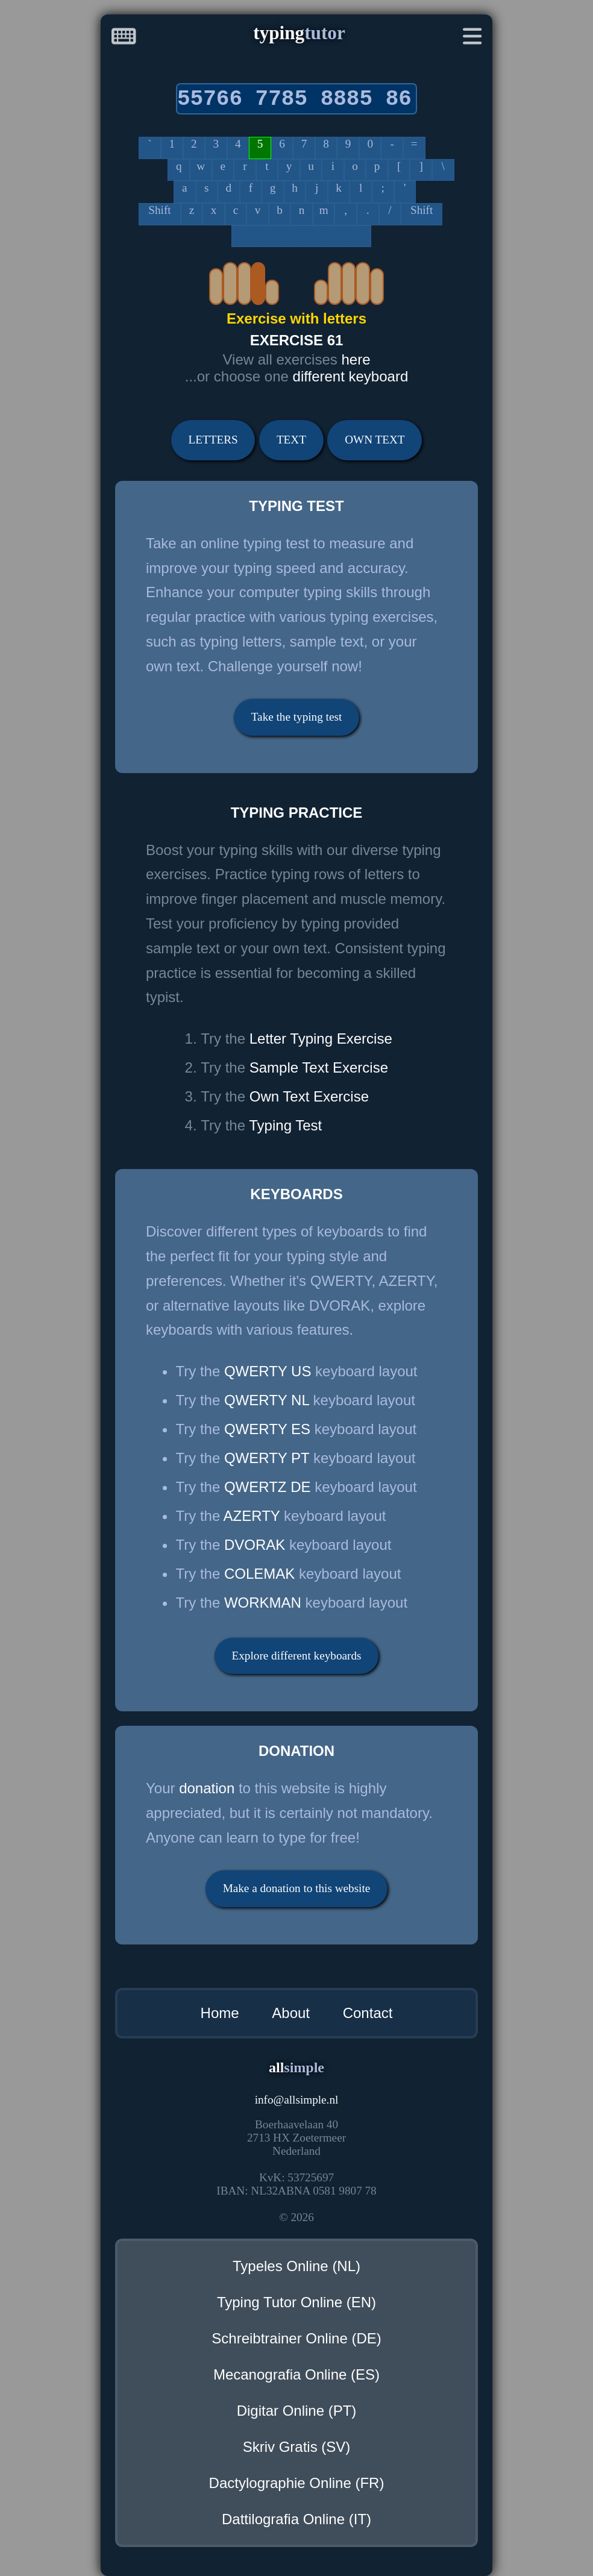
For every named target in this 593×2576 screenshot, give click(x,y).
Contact (368, 2013)
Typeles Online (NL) (296, 2266)
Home (220, 2013)
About (291, 2013)
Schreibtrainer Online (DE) (296, 2338)
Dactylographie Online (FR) (296, 2483)
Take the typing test (296, 716)
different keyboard (351, 376)
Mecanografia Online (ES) (296, 2374)
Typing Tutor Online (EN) (296, 2302)
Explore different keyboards (297, 1655)
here (355, 359)
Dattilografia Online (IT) (296, 2519)
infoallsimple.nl (297, 2099)
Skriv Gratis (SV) (297, 2447)
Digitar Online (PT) (297, 2410)
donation (206, 1788)
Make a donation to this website (297, 1888)
